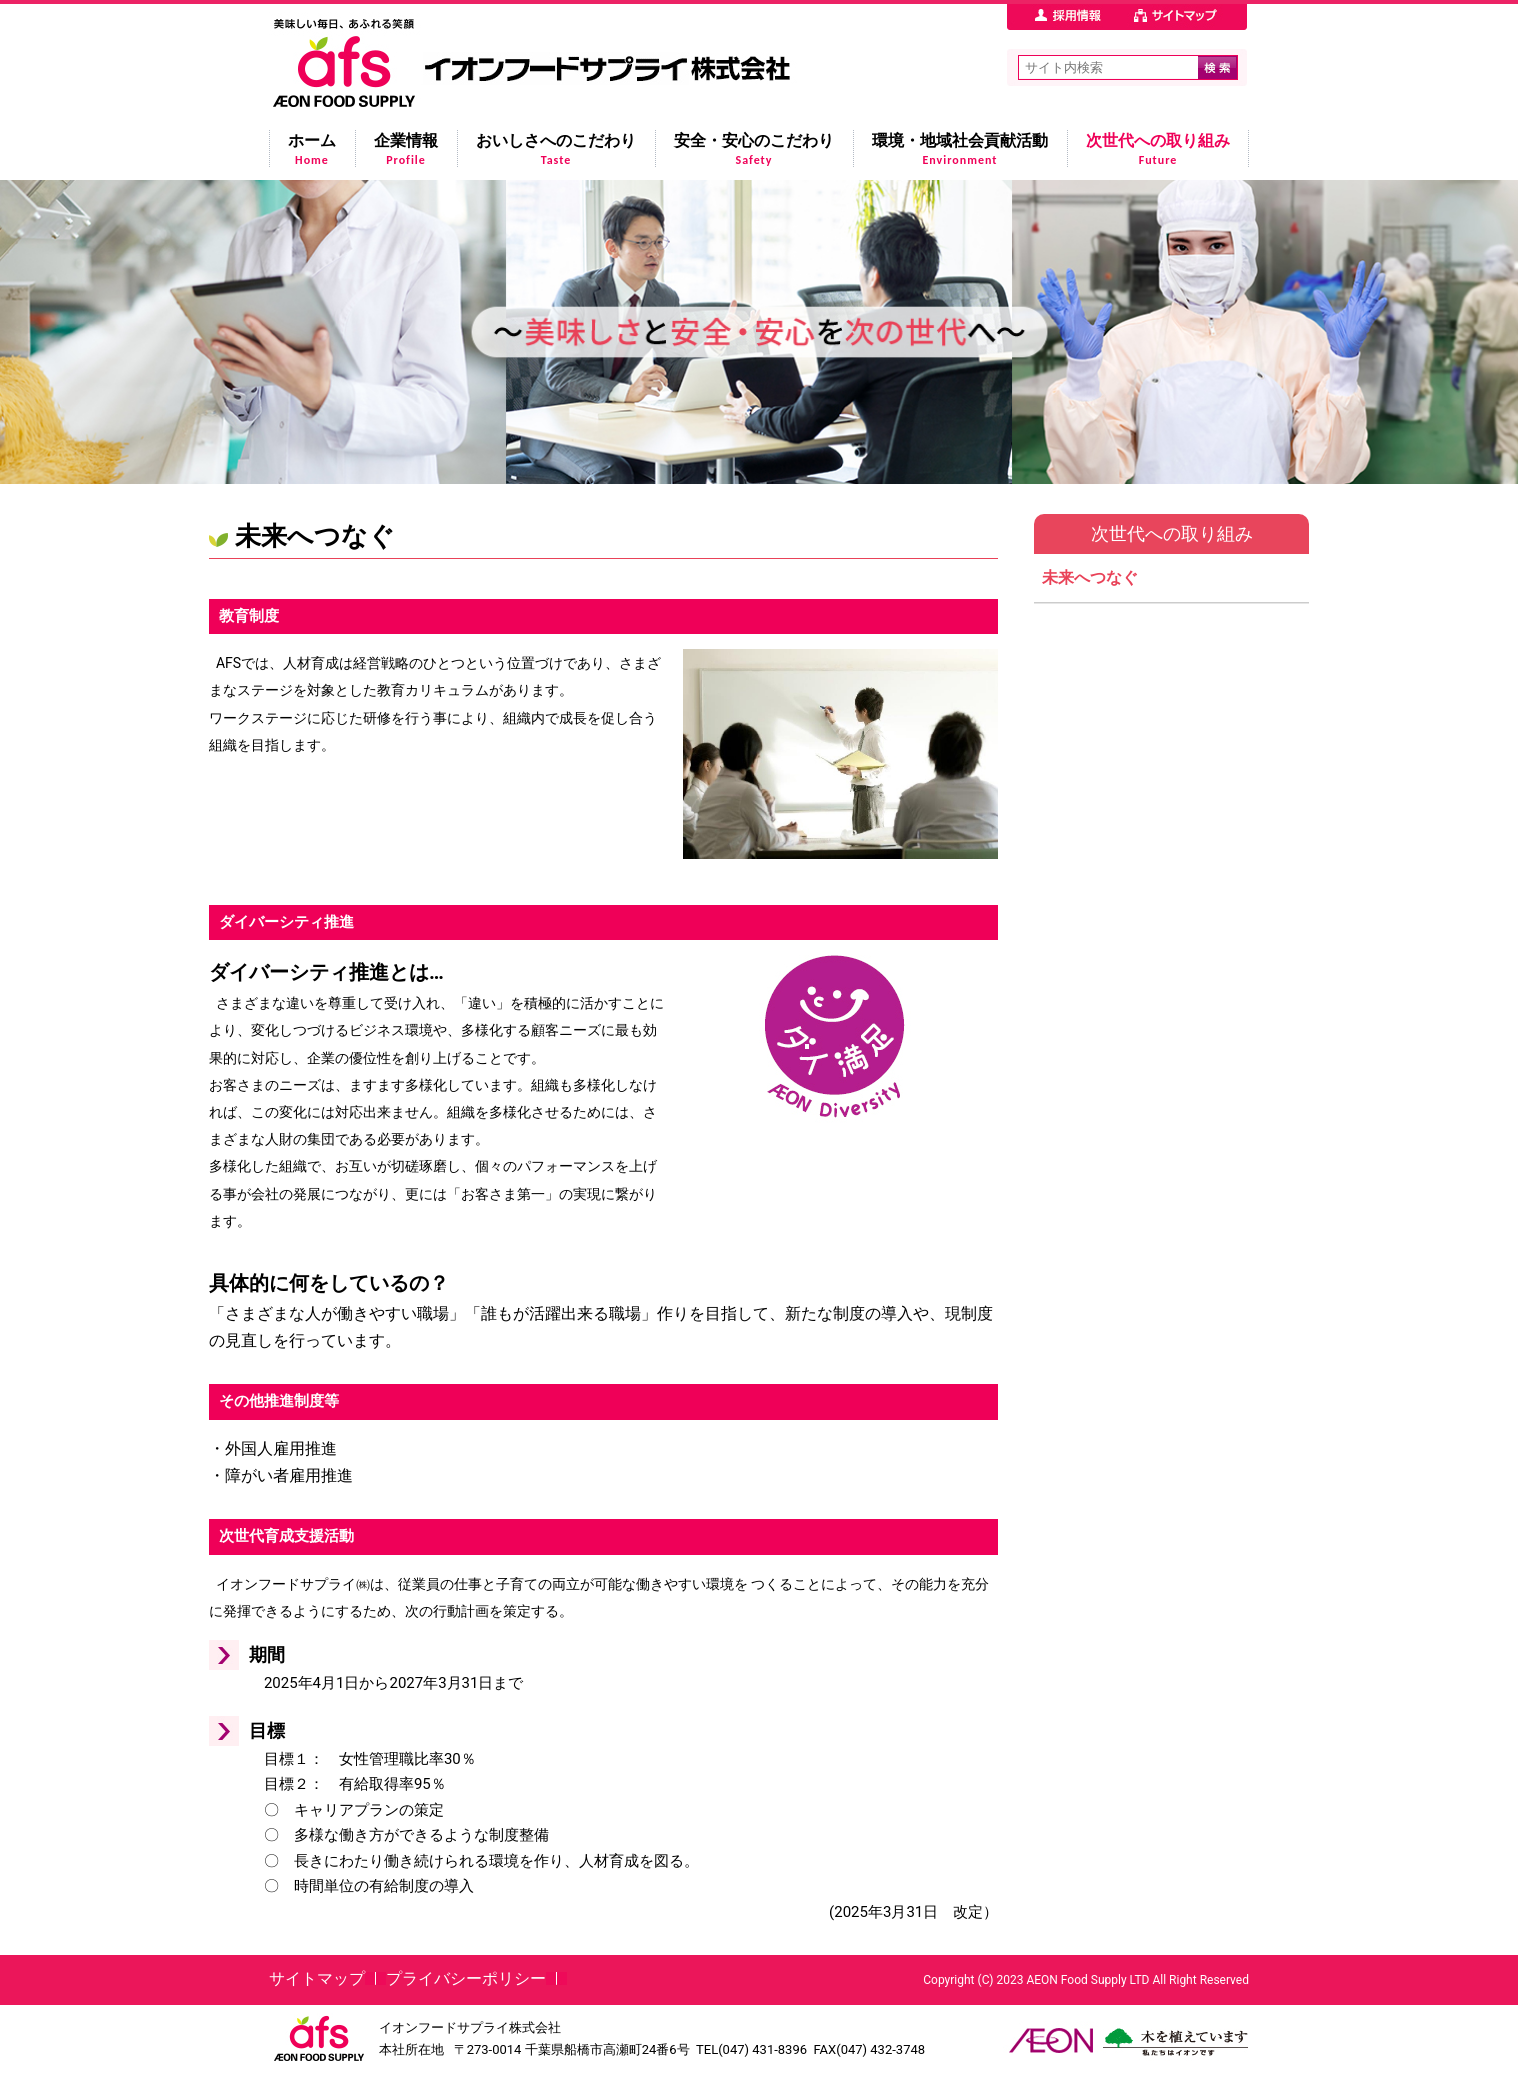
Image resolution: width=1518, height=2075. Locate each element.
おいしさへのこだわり (556, 149)
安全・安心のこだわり (754, 149)
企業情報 (406, 149)
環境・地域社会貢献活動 (960, 149)
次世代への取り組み (1158, 149)
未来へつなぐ (1090, 577)
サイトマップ (317, 1978)
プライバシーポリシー (466, 1978)
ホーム (312, 149)
